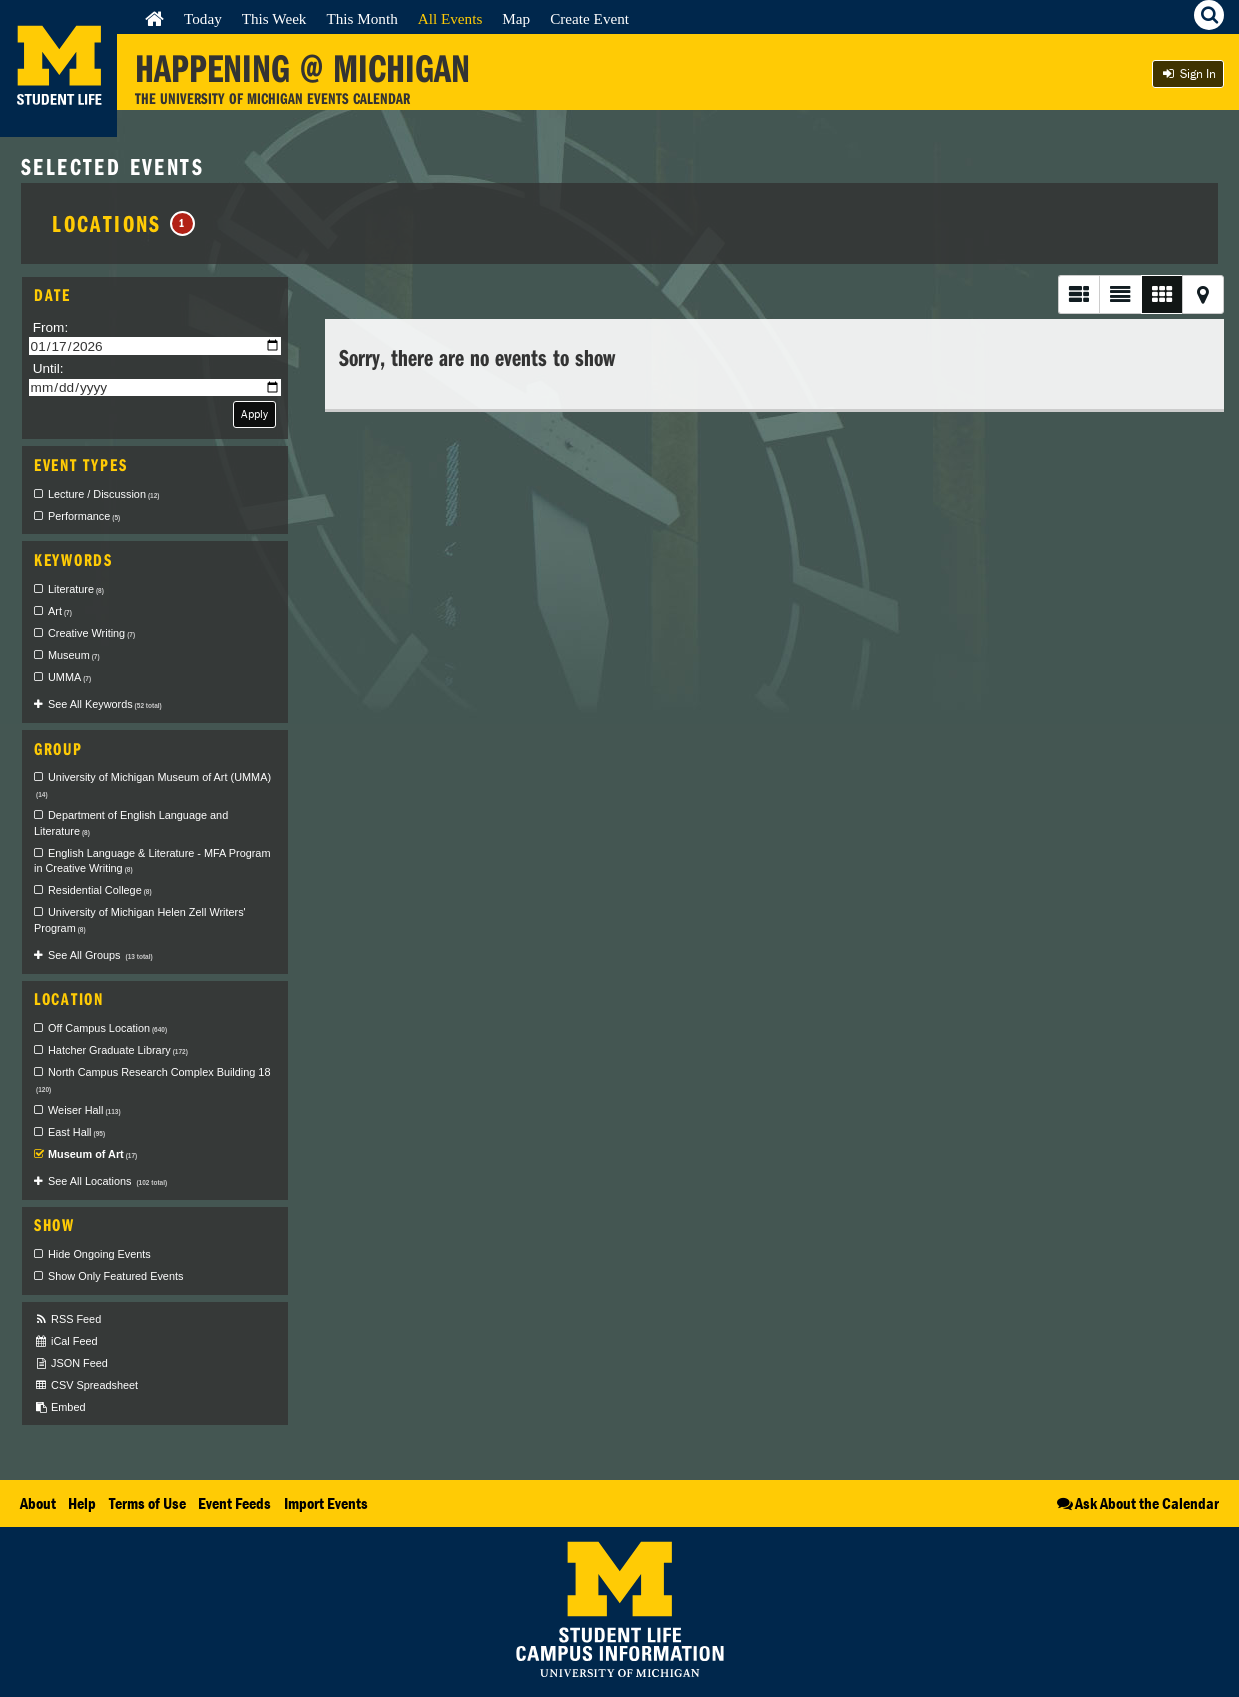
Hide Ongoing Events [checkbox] (99, 1254)
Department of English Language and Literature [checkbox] (131, 823)
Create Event (589, 18)
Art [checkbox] (60, 611)
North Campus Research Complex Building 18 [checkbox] (153, 1080)
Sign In (1188, 73)
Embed (59, 1407)
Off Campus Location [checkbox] (107, 1028)
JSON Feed (71, 1363)
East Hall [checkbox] (76, 1132)
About (38, 1503)
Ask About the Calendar (1136, 1503)
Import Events (326, 1503)
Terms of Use (147, 1503)
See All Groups (100, 955)
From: (51, 327)
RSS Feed (67, 1319)
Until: (48, 368)
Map (516, 18)
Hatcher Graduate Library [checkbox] (118, 1050)
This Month (361, 18)
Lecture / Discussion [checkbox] (103, 494)
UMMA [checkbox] (69, 677)
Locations (123, 223)
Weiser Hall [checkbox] (84, 1110)
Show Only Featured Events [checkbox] (115, 1276)
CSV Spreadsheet (86, 1385)
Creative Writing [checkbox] (91, 633)
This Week (274, 18)
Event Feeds (234, 1503)
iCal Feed (66, 1341)
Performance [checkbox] (84, 516)
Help (82, 1503)
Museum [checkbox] (74, 655)
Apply (254, 413)
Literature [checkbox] (76, 589)
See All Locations (107, 1181)
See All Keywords (105, 704)
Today (203, 18)
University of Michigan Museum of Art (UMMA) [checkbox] (153, 785)
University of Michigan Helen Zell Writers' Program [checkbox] (140, 920)
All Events (450, 18)
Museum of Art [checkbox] (92, 1154)
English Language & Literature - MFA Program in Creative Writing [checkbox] (152, 861)
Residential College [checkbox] (100, 890)
